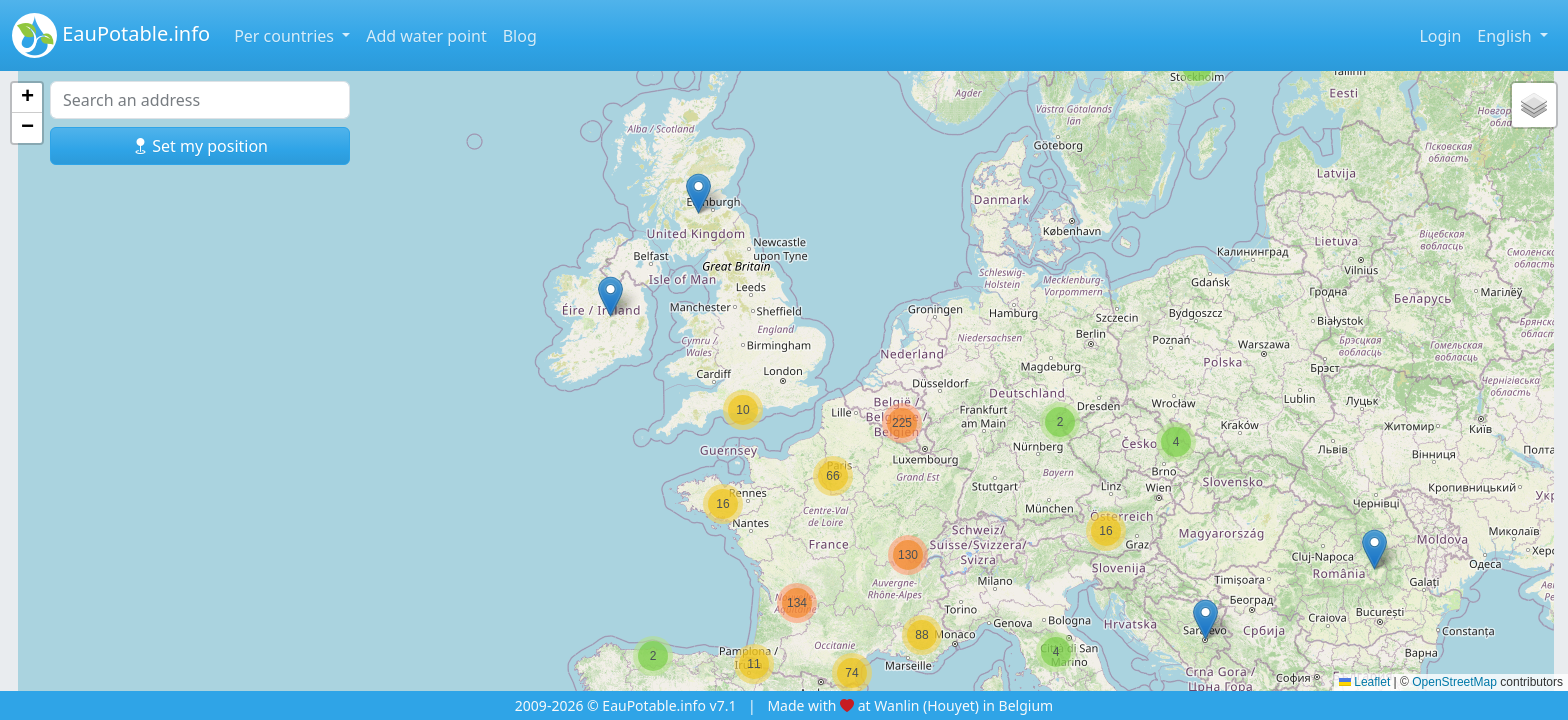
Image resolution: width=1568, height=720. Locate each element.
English (1506, 36)
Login (1440, 36)
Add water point (426, 36)
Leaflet (1364, 682)
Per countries (286, 36)
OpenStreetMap (1454, 682)
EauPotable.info (111, 35)
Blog (520, 36)
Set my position (200, 146)
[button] (653, 656)
